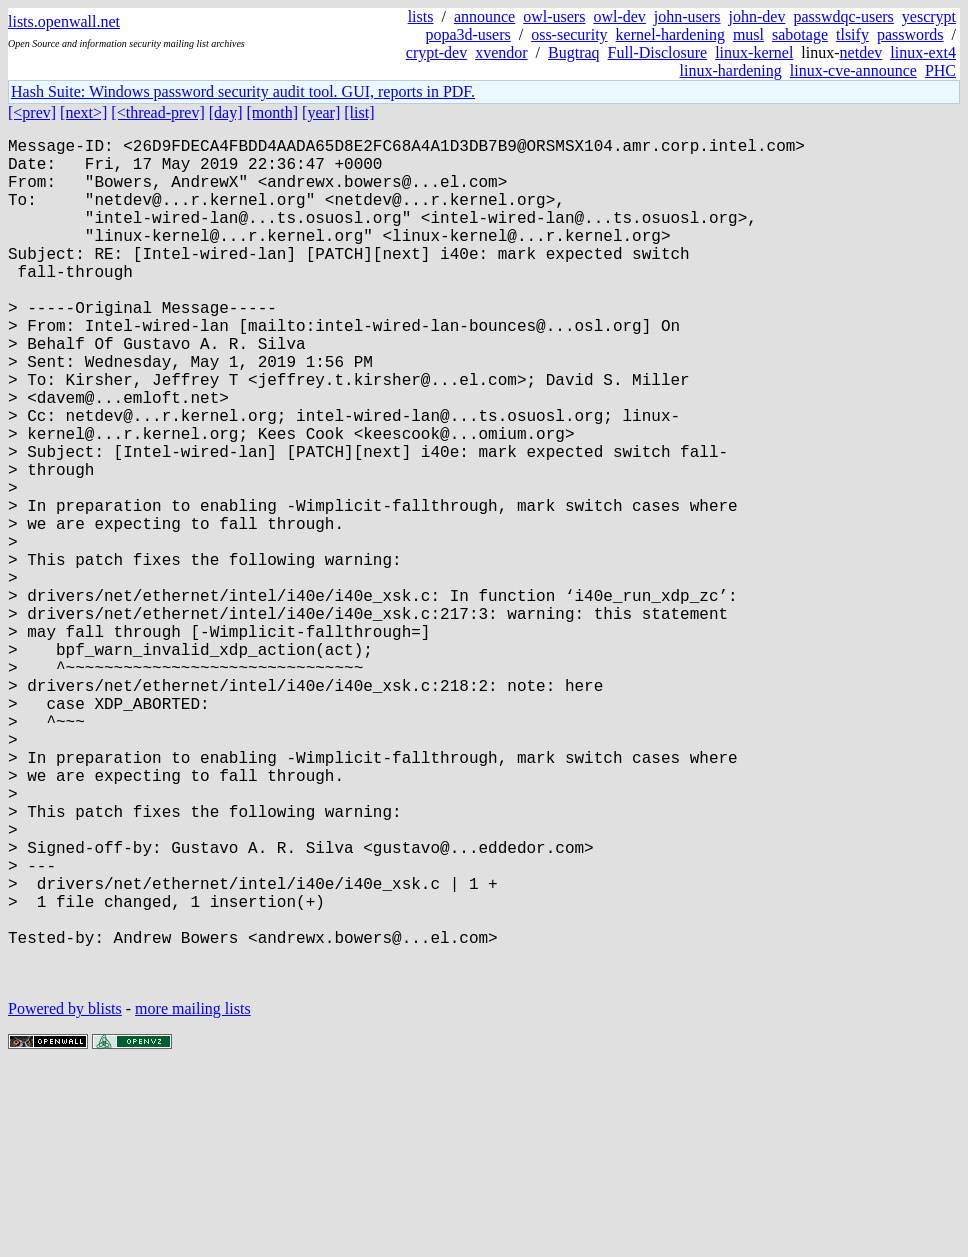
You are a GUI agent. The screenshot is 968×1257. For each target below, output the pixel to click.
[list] (359, 112)
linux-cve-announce (853, 70)
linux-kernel (754, 52)
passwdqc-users (843, 16)
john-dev (757, 16)
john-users (687, 16)
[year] (321, 112)
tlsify (852, 34)
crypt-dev (436, 52)
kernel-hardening (670, 34)
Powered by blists (65, 1196)
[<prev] (32, 112)
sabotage (800, 34)
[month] (273, 112)
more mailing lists (193, 1196)
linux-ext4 (923, 52)
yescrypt (929, 16)
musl (748, 34)
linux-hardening (731, 70)
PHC (940, 70)
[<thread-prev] (157, 112)
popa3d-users (467, 34)
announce (484, 16)
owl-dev (619, 16)
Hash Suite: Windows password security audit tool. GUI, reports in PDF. (243, 91)
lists (421, 16)
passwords (910, 34)
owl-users (554, 16)
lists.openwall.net (64, 21)
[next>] (83, 112)
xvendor (501, 52)
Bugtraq (574, 52)
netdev (861, 52)
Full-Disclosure (658, 52)
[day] (226, 112)
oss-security (569, 34)
